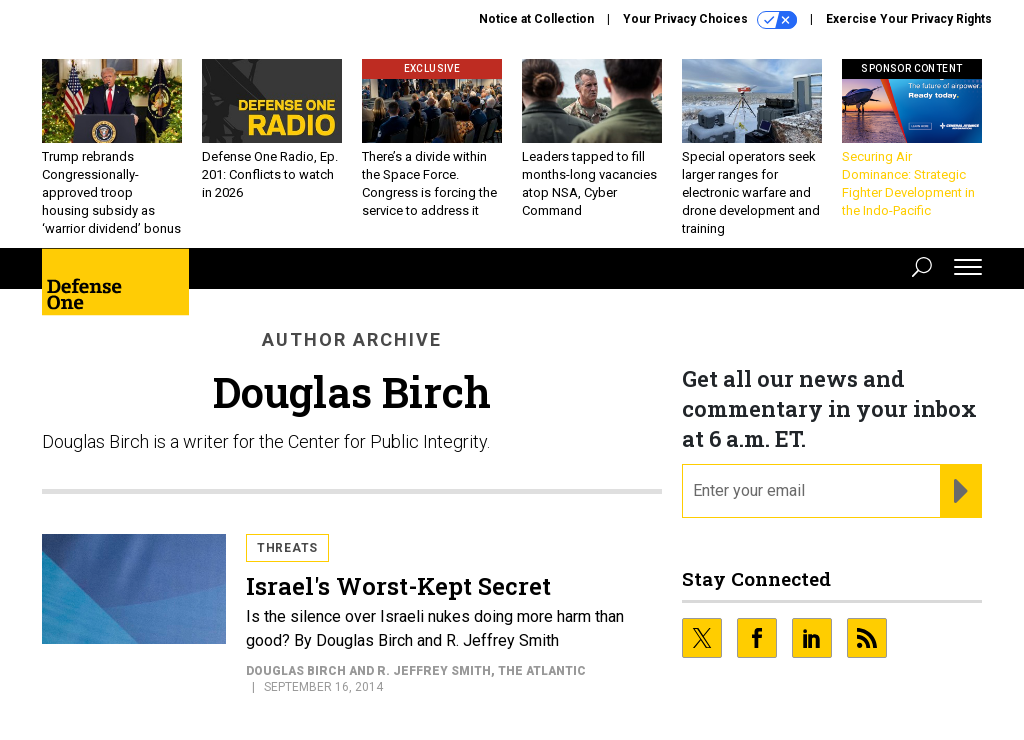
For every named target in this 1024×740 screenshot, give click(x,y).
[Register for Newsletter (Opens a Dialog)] (960, 491)
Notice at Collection (536, 19)
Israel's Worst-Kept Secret (398, 586)
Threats (287, 548)
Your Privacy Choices (710, 20)
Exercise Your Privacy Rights (909, 19)
